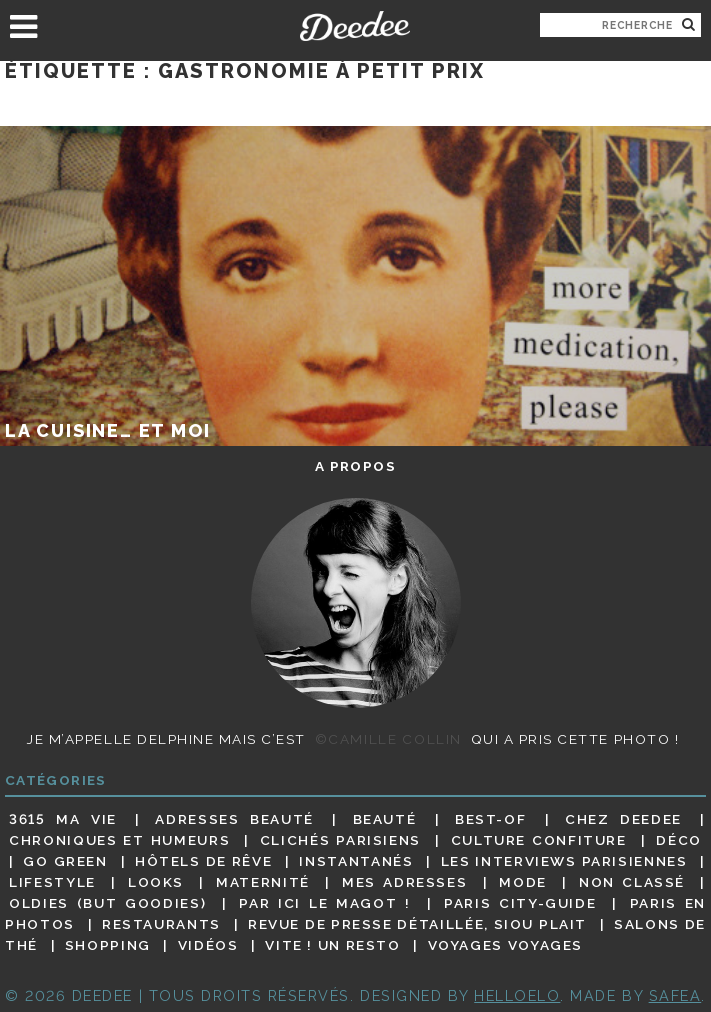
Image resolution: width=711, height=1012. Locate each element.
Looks (156, 882)
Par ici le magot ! (324, 903)
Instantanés (356, 861)
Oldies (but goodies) (107, 903)
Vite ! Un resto (332, 945)
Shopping (108, 945)
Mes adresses (404, 882)
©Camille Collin (388, 739)
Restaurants (161, 924)
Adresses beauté (234, 819)
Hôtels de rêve (203, 861)
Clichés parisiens (340, 840)
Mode (523, 882)
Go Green (65, 861)
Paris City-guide (520, 903)
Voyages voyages (505, 945)
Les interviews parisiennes (564, 861)
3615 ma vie (63, 819)
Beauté (385, 819)
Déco (679, 840)
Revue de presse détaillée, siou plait (417, 924)
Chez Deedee (623, 819)
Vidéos (208, 945)
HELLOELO (517, 995)
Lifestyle (52, 882)
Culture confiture (539, 840)
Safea (675, 995)
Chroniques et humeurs (119, 840)
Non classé (632, 882)
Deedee (355, 26)
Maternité (263, 882)
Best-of (490, 819)
